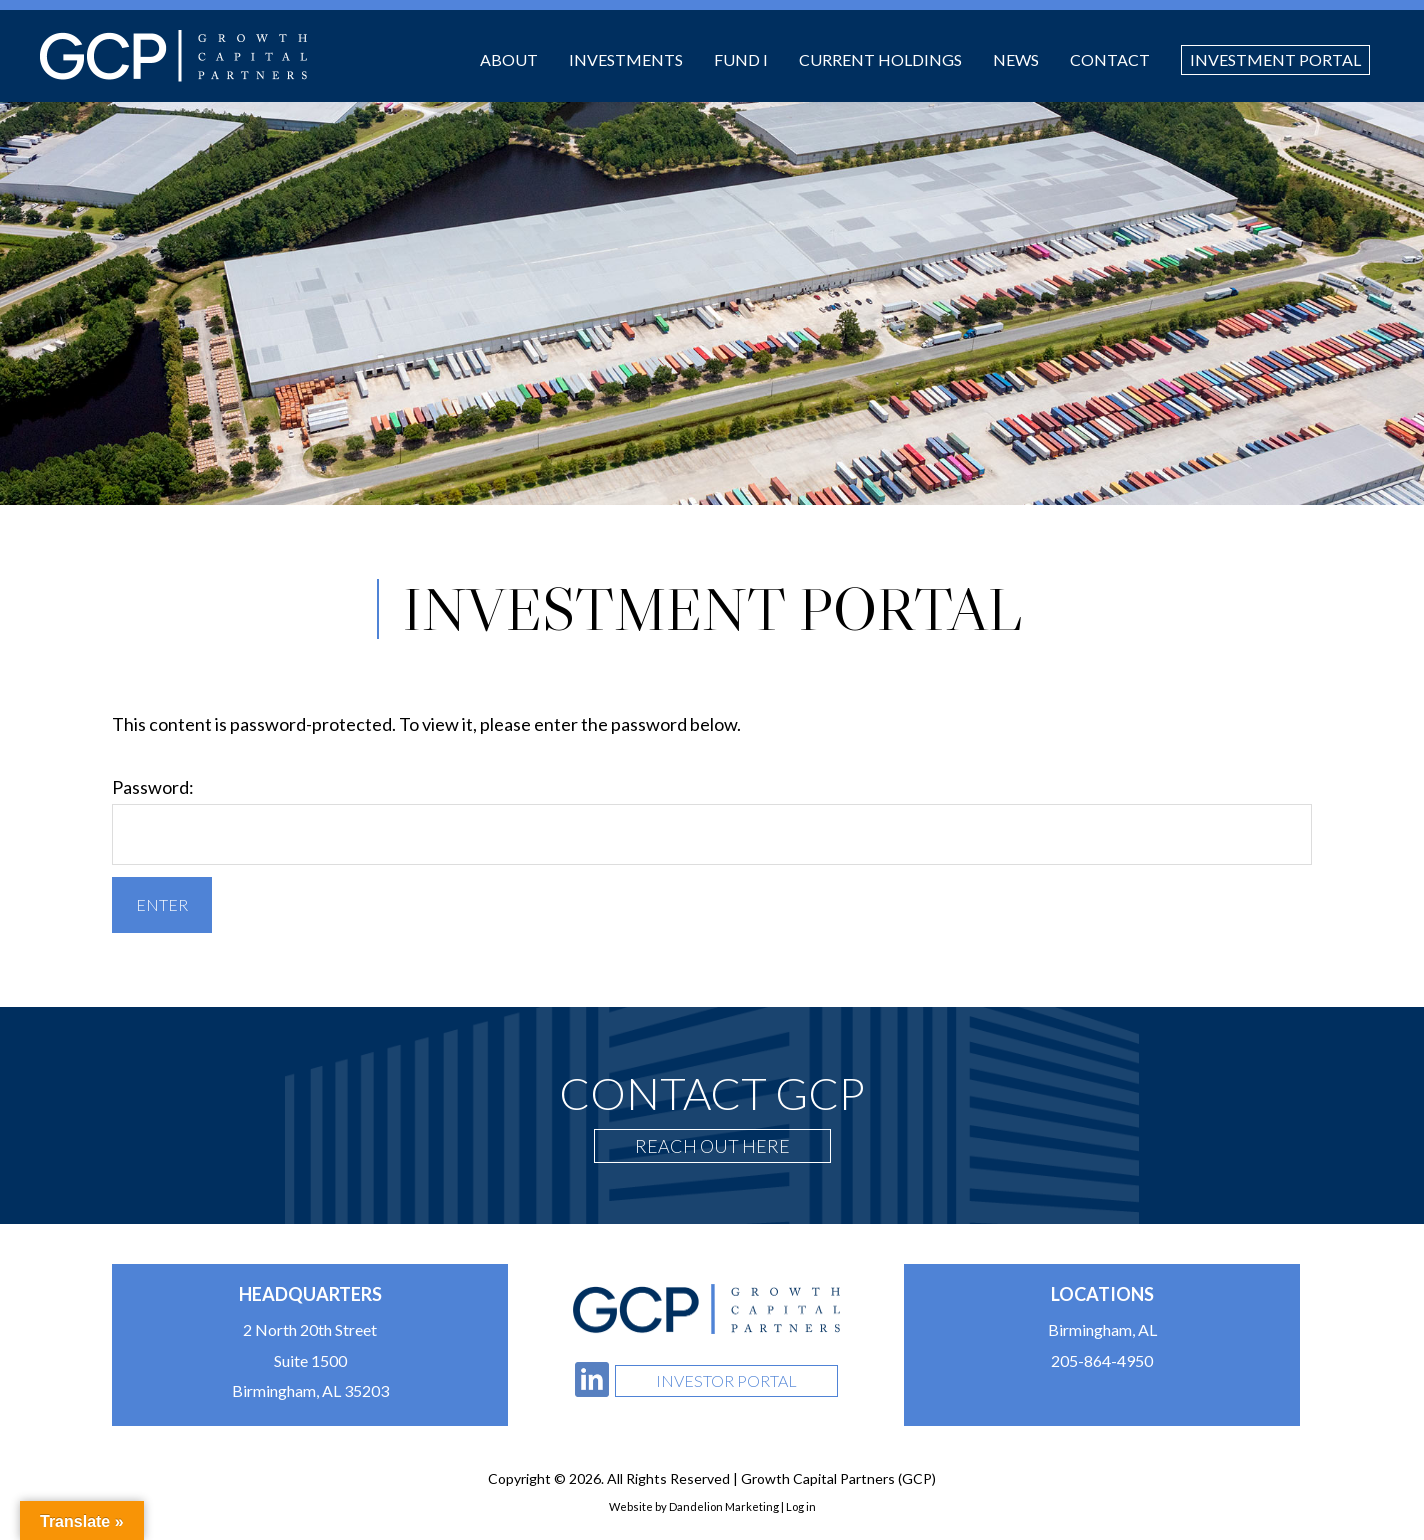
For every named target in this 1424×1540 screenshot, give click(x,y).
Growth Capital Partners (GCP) (173, 56)
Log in (801, 1506)
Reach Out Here (712, 1146)
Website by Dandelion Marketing (694, 1506)
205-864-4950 (1102, 1360)
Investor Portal (726, 1380)
